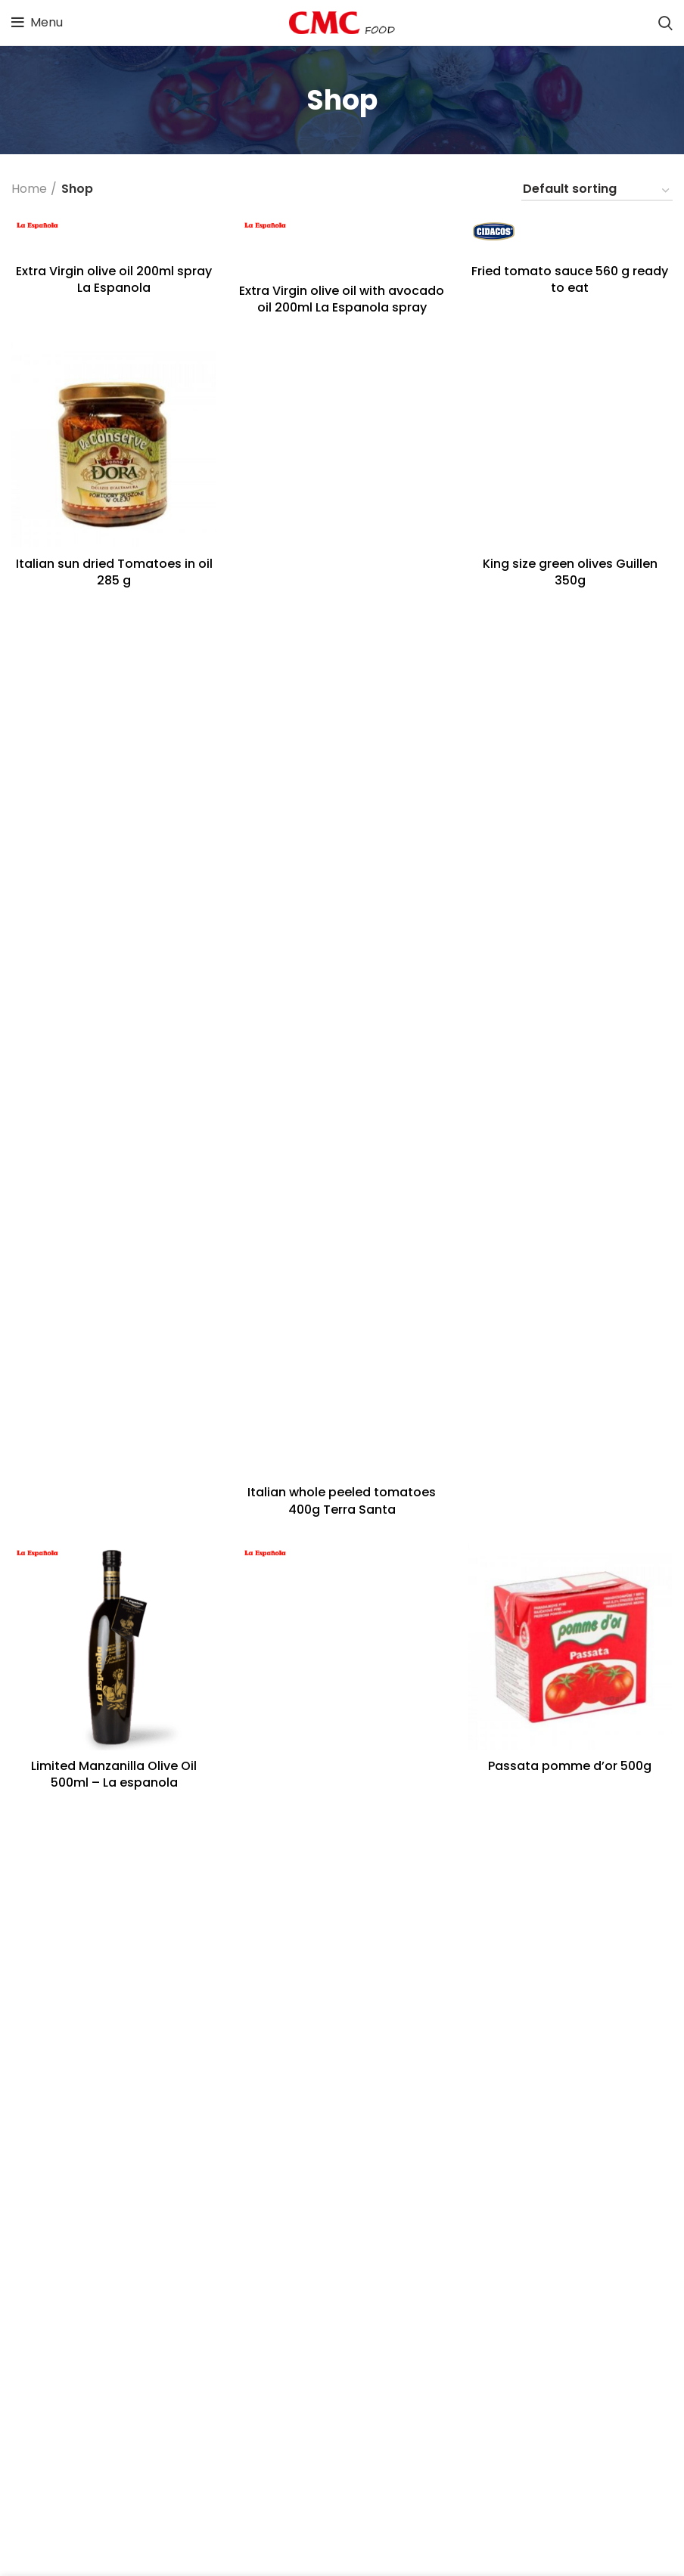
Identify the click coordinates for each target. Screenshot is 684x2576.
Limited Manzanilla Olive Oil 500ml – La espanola (114, 1774)
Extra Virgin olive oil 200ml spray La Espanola (114, 279)
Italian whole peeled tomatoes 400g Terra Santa (341, 1500)
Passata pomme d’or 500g (569, 1766)
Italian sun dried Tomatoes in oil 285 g (114, 572)
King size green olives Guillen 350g (570, 572)
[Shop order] (597, 191)
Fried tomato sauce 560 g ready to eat (569, 279)
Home (29, 188)
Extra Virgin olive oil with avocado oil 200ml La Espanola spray (341, 299)
